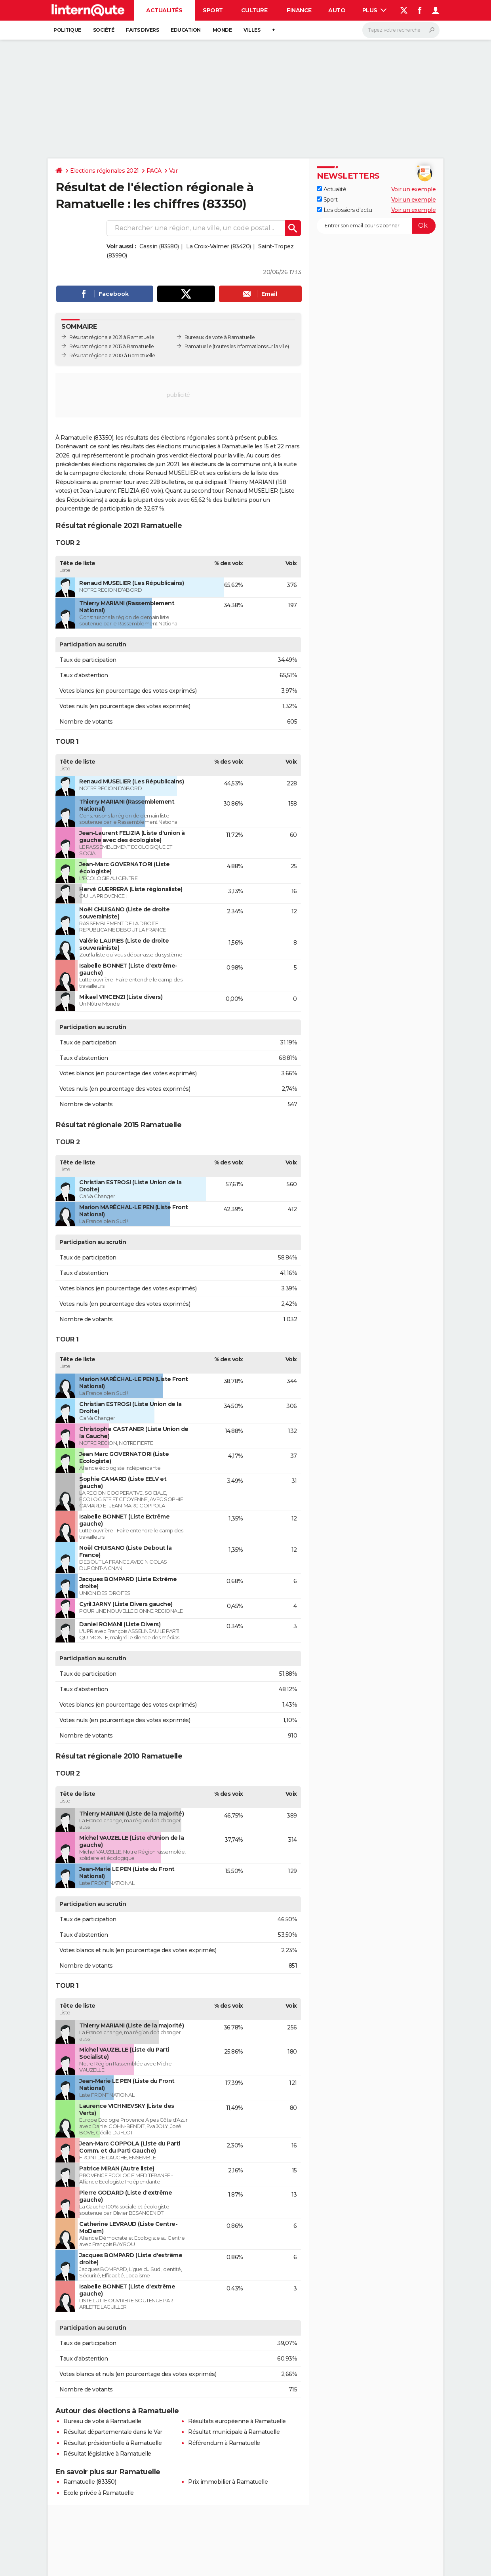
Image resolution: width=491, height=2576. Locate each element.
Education (186, 30)
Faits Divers (142, 30)
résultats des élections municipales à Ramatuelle (186, 446)
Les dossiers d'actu (344, 209)
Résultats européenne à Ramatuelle (237, 2421)
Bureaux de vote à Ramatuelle (220, 337)
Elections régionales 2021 (104, 170)
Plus (374, 10)
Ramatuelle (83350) (89, 2481)
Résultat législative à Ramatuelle (107, 2453)
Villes (252, 30)
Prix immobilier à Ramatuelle (228, 2481)
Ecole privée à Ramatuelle (98, 2492)
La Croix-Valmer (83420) (218, 246)
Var (173, 170)
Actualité (331, 189)
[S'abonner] (376, 226)
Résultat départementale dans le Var (112, 2431)
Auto (336, 10)
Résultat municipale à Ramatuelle (234, 2431)
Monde (222, 30)
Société (103, 30)
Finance (299, 10)
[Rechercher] (401, 30)
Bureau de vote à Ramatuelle (102, 2421)
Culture (254, 10)
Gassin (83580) (159, 246)
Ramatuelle (198, 346)
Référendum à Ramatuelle (224, 2442)
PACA (154, 170)
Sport (213, 10)
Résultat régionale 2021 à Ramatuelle (111, 337)
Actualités (164, 10)
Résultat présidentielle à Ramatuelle (112, 2442)
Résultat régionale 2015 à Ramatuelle (111, 346)
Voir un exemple (413, 189)
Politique (67, 30)
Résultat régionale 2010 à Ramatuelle (112, 355)
